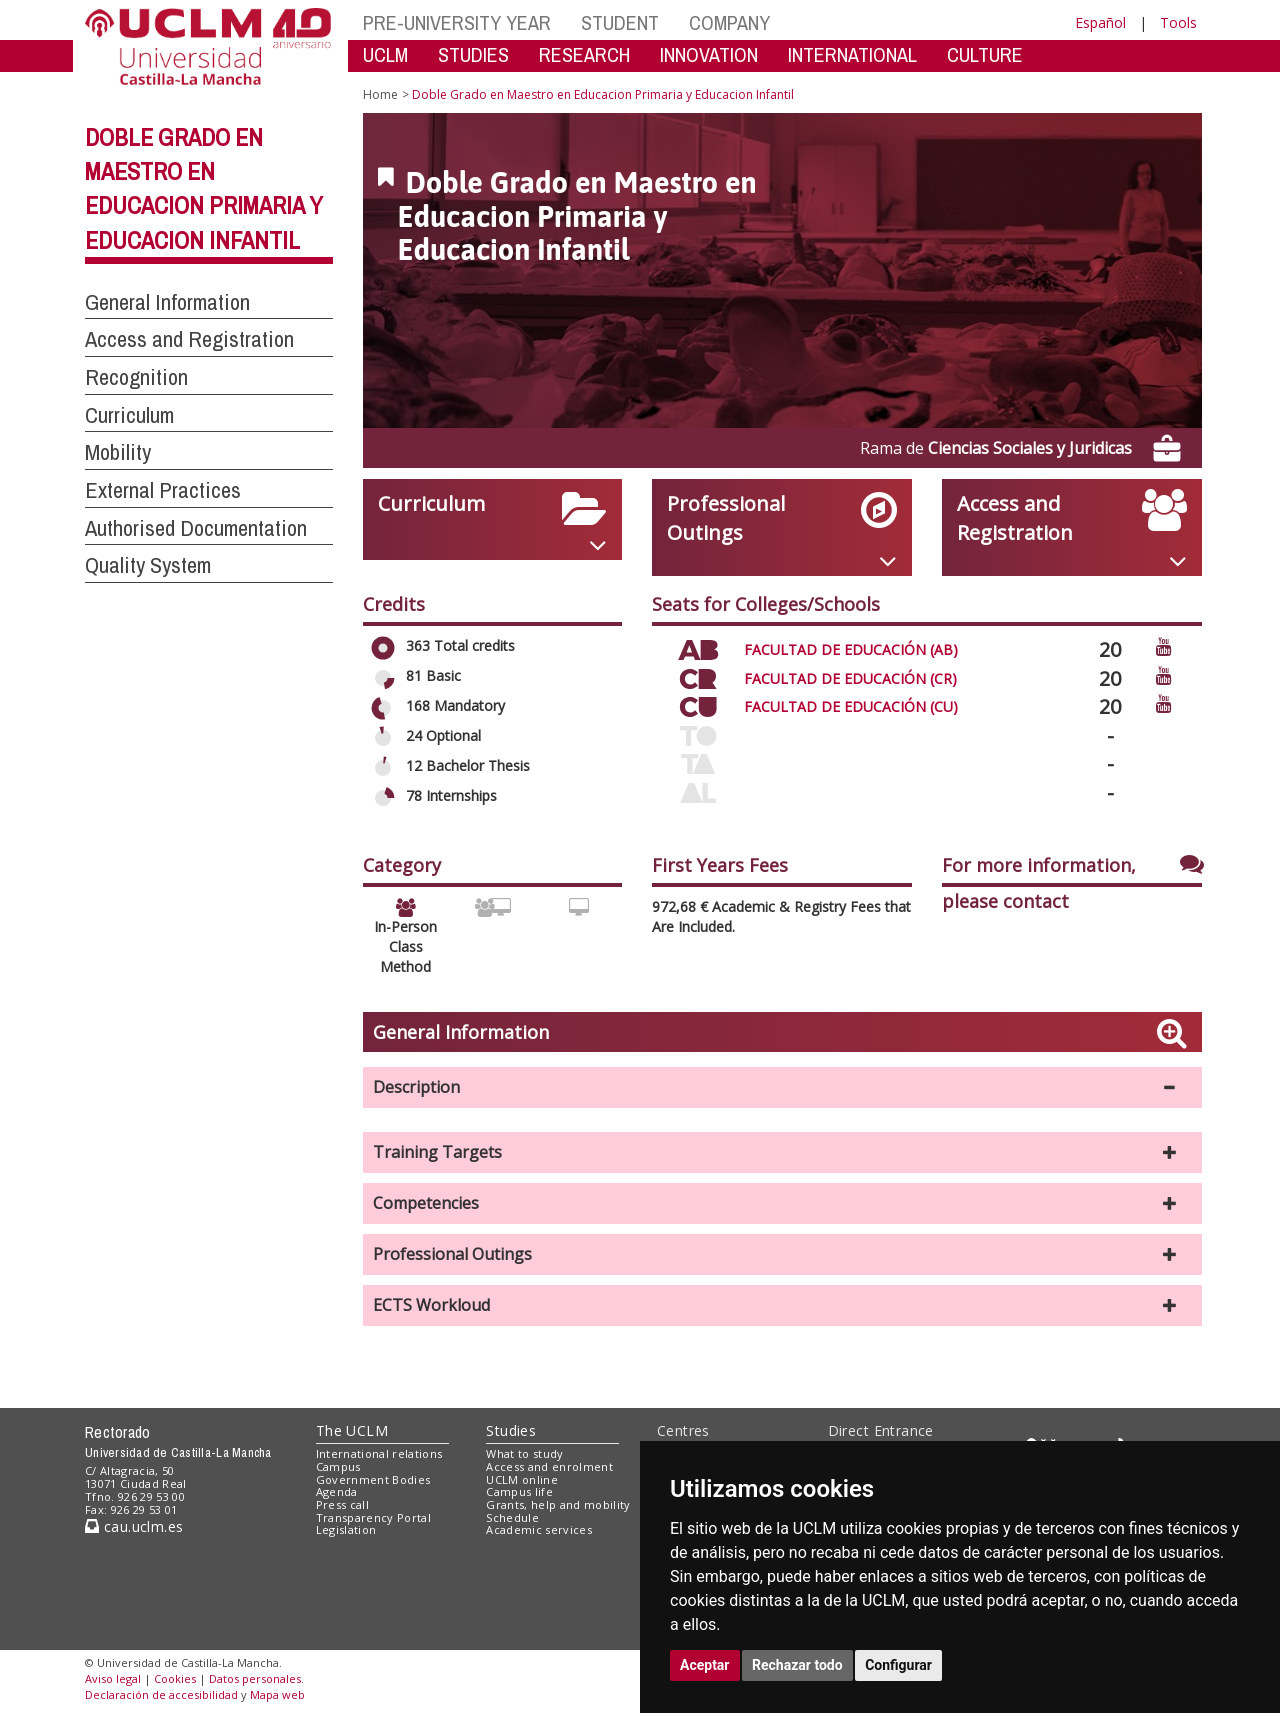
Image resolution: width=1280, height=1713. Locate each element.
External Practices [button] (163, 490)
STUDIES (473, 54)
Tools (1178, 22)
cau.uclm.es (134, 1526)
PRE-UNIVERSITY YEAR (457, 22)
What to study (524, 1453)
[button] (782, 1087)
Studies (511, 1430)
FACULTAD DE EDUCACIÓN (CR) (850, 678)
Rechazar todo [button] (797, 1665)
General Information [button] (167, 302)
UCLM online (522, 1479)
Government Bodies (373, 1479)
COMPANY (729, 22)
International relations (379, 1453)
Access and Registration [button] (189, 339)
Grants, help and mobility (558, 1504)
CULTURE (985, 54)
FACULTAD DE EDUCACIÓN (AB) (851, 649)
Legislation (346, 1529)
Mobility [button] (118, 452)
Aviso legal (113, 1678)
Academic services (539, 1529)
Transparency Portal (373, 1517)
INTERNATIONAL (852, 54)
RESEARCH (584, 54)
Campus (338, 1466)
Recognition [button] (136, 377)
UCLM (385, 54)
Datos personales (255, 1678)
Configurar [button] (898, 1665)
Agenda (337, 1491)
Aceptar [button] (705, 1665)
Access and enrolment (549, 1466)
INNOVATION (709, 54)
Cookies (175, 1678)
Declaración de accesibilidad (161, 1694)
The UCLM (352, 1430)
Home (380, 94)
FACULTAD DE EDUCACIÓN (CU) (851, 706)
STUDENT (620, 22)
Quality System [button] (148, 565)
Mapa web (277, 1694)
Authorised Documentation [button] (196, 528)
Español (1100, 22)
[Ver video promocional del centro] (1164, 645)
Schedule (512, 1517)
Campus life (519, 1491)
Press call (342, 1504)
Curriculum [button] (129, 415)
